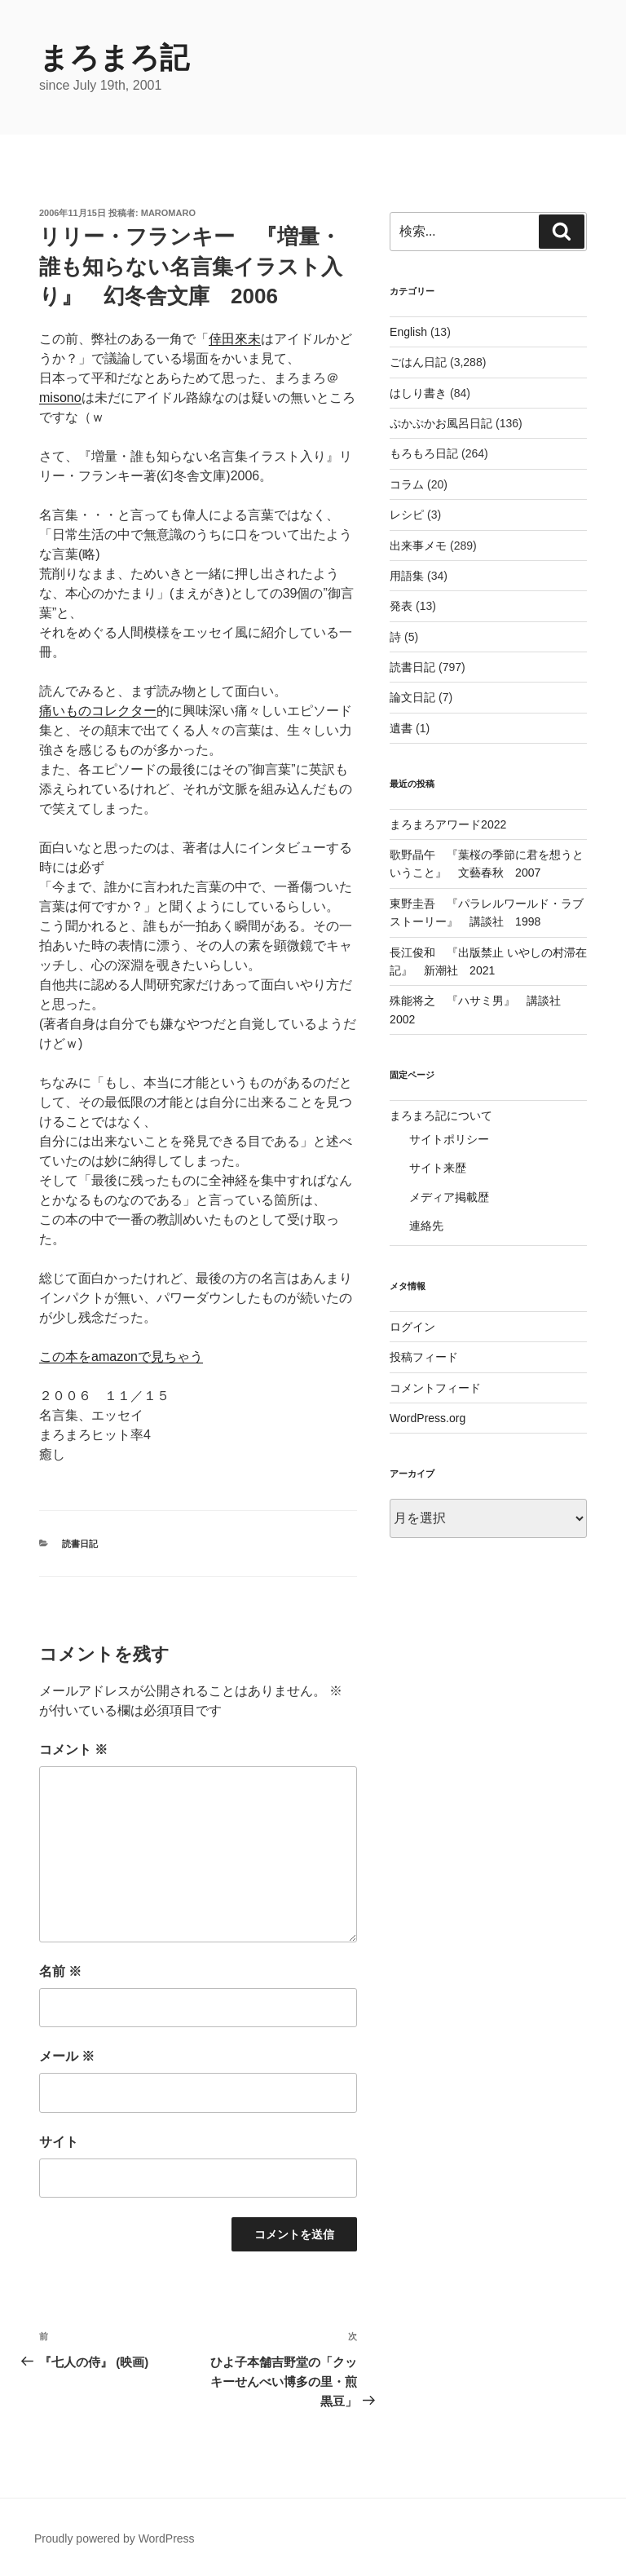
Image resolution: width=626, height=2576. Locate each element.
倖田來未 (235, 339)
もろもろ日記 (424, 453)
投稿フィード (424, 1356)
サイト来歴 (437, 1167)
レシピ (407, 514)
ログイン (412, 1326)
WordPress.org (427, 1418)
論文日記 (412, 697)
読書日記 (80, 1544)
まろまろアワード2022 (448, 824)
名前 (60, 1971)
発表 (401, 605)
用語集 (407, 575)
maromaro (168, 213)
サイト (58, 2142)
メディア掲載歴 (449, 1197)
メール (67, 2056)
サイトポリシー (449, 1139)
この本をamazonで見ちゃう (121, 1356)
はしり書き (418, 393)
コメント (73, 1749)
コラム (407, 484)
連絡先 (426, 1225)
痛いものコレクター (97, 711)
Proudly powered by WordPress (114, 2538)
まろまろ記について (441, 1115)
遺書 (401, 728)
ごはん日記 (418, 362)
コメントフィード (435, 1387)
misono (60, 397)
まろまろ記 (114, 57)
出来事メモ (418, 545)
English (408, 331)
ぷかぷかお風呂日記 (441, 423)
